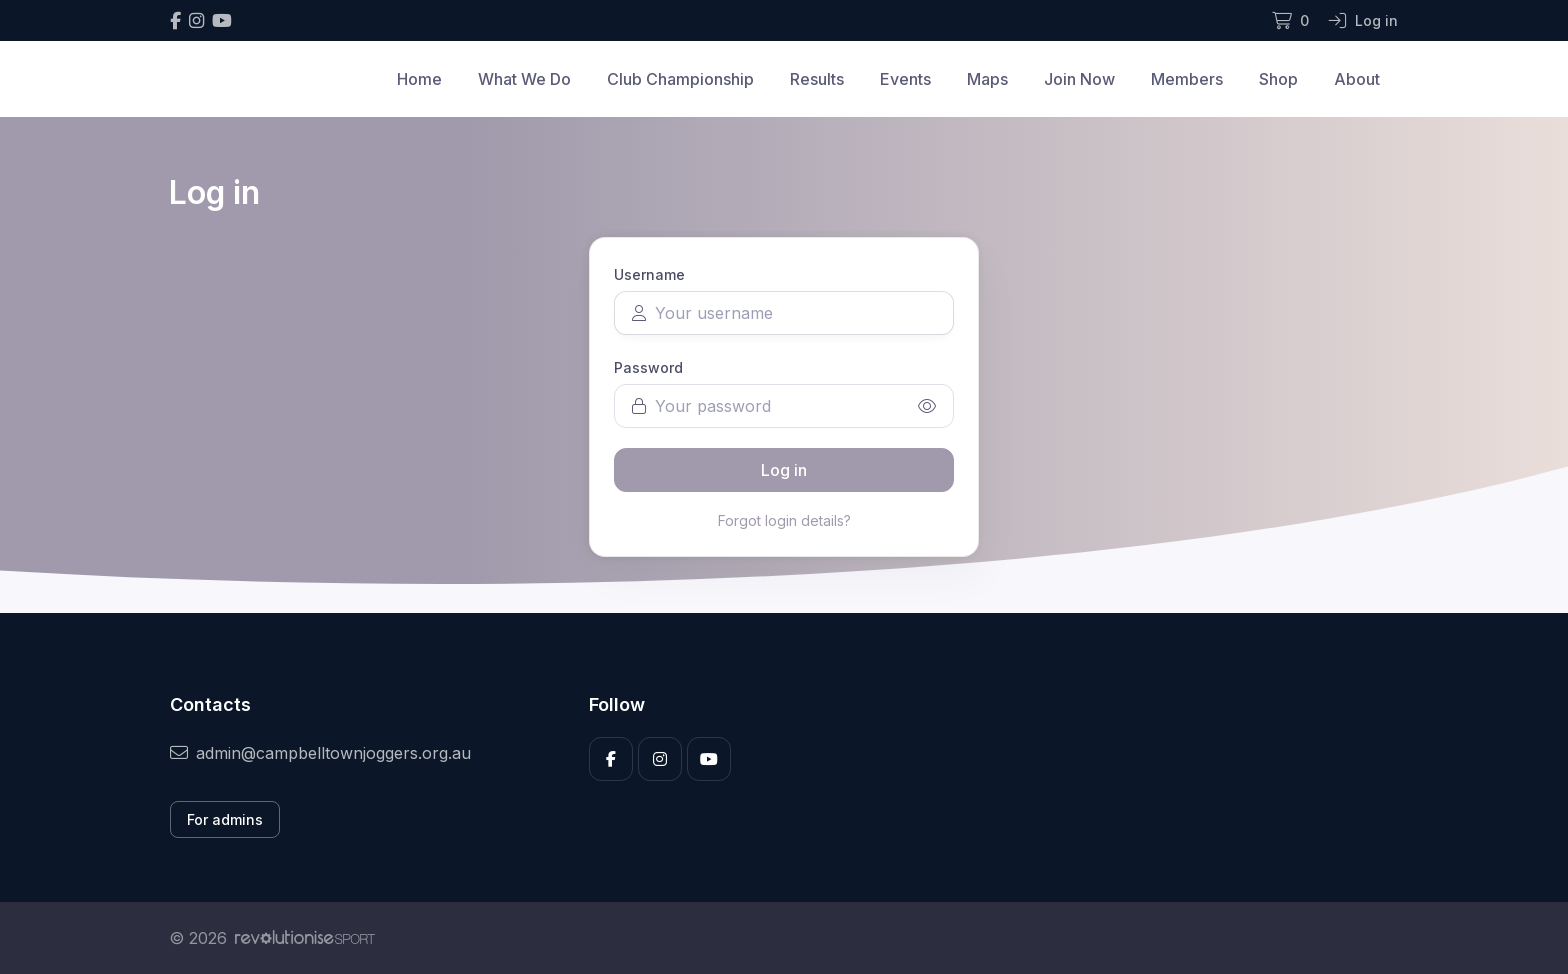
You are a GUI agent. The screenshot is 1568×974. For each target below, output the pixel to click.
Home (419, 79)
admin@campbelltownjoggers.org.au (320, 753)
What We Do (524, 79)
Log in (784, 470)
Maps (987, 79)
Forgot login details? (784, 520)
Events (905, 79)
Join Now (1079, 79)
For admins (225, 819)
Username (649, 274)
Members (1187, 79)
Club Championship (680, 79)
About (1357, 79)
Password (648, 367)
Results (817, 79)
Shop (1278, 79)
